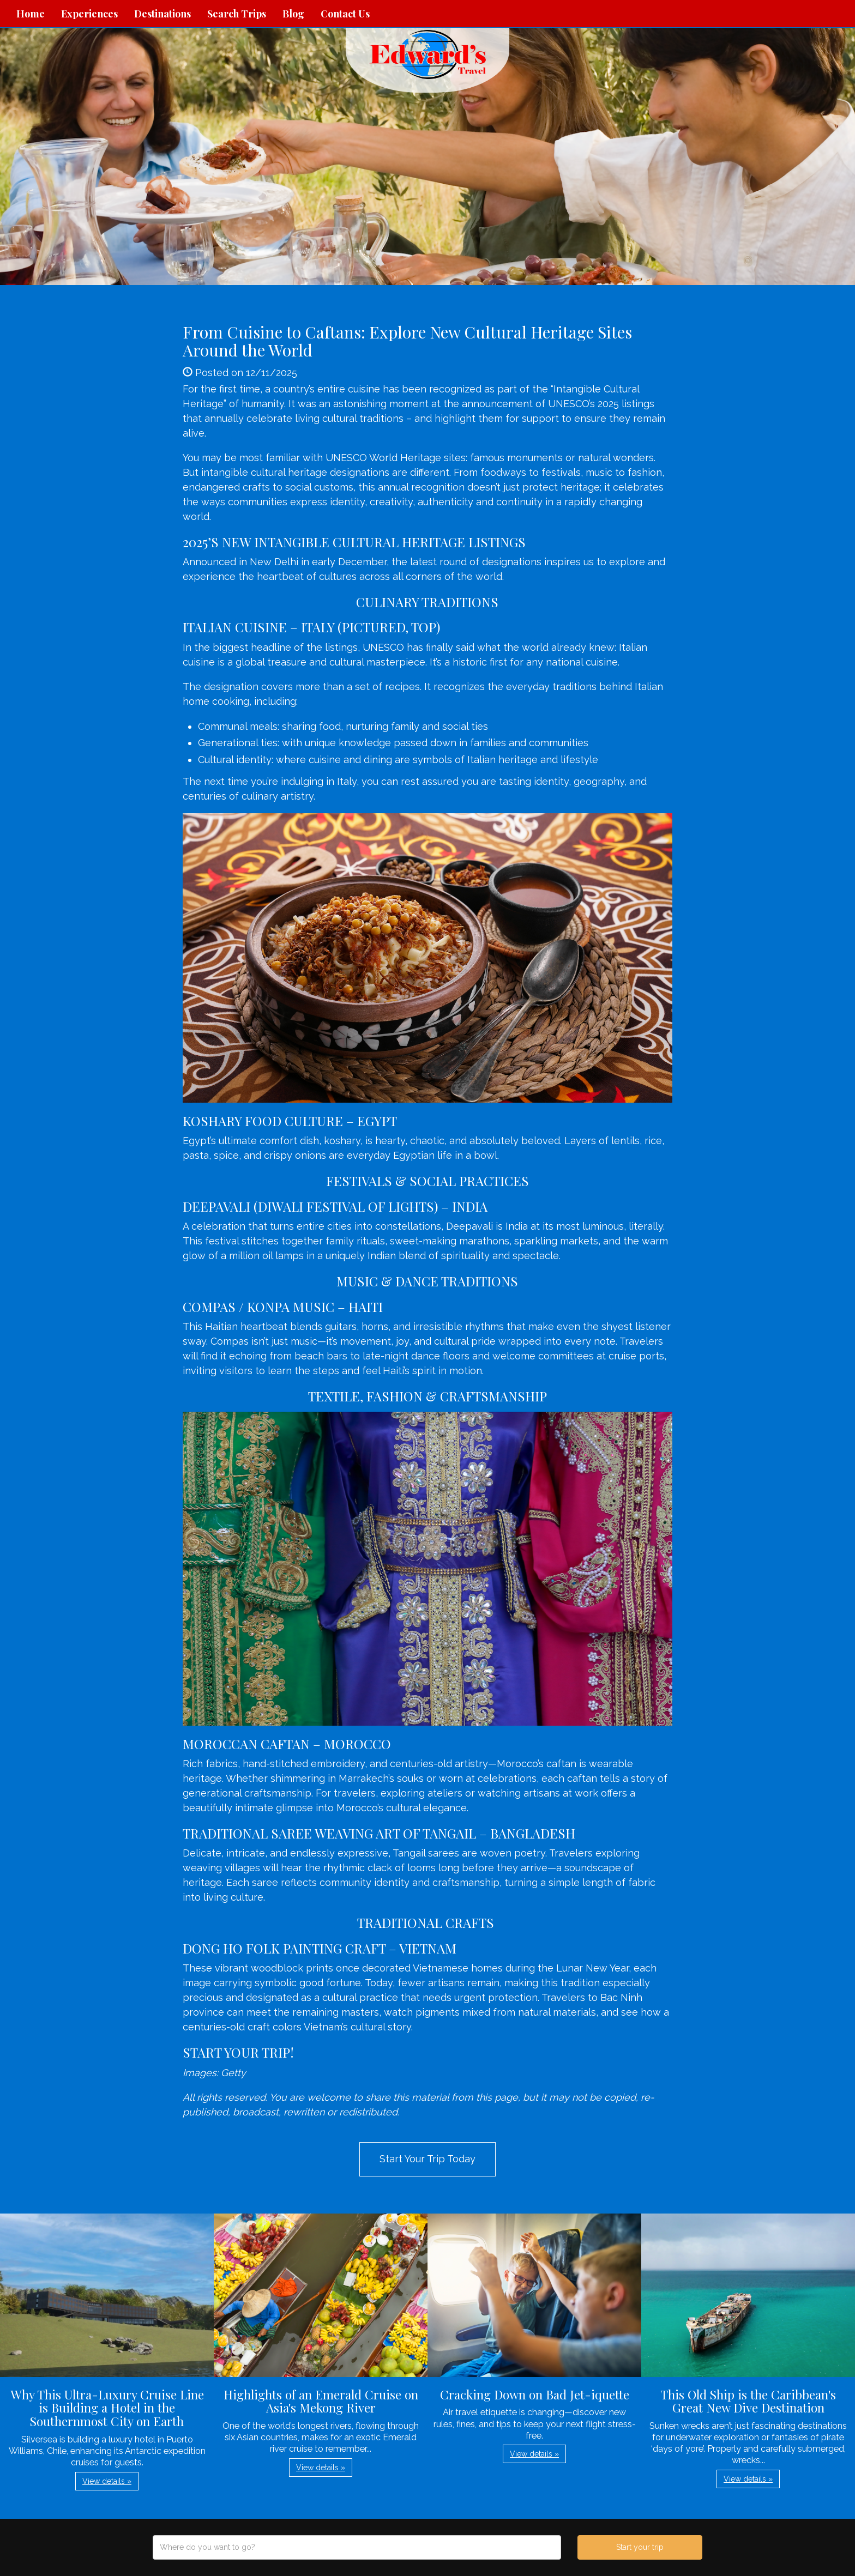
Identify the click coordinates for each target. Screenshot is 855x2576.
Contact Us (345, 13)
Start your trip (640, 2547)
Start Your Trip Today (427, 2158)
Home (30, 13)
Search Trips (236, 13)
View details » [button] (106, 2481)
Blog (293, 13)
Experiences (89, 13)
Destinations (162, 13)
